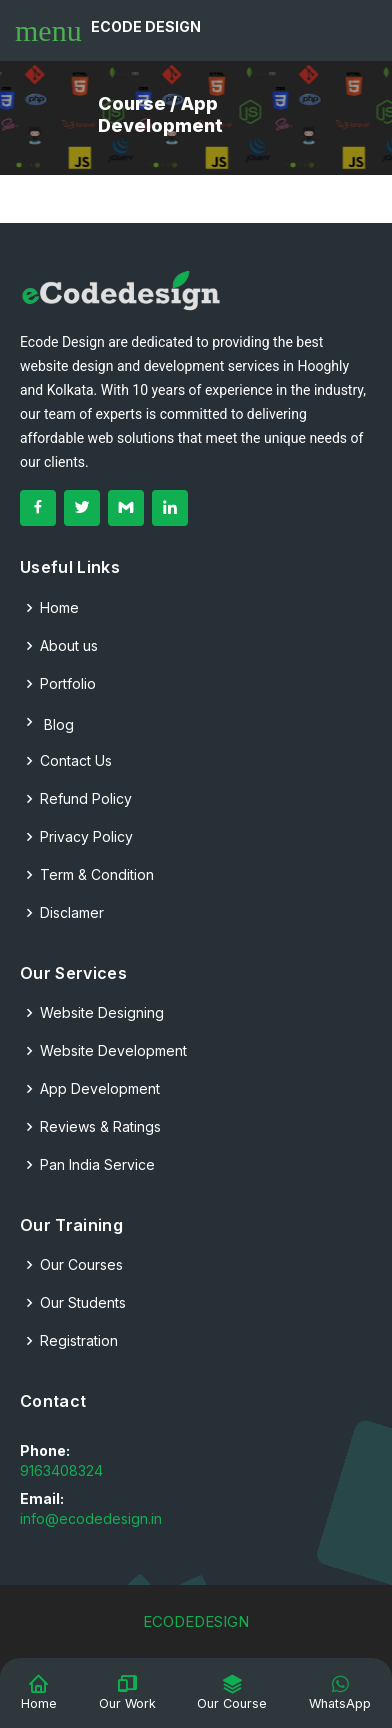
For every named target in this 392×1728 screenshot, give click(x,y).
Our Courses (81, 1265)
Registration (79, 1341)
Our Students (83, 1303)
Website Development (113, 1051)
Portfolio (68, 684)
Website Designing (102, 1013)
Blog (47, 722)
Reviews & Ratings (100, 1127)
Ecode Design (146, 26)
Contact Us (76, 761)
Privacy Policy (86, 837)
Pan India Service (97, 1165)
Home (59, 608)
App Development (100, 1089)
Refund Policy (86, 799)
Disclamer (72, 913)
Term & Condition (97, 875)
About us (69, 646)
